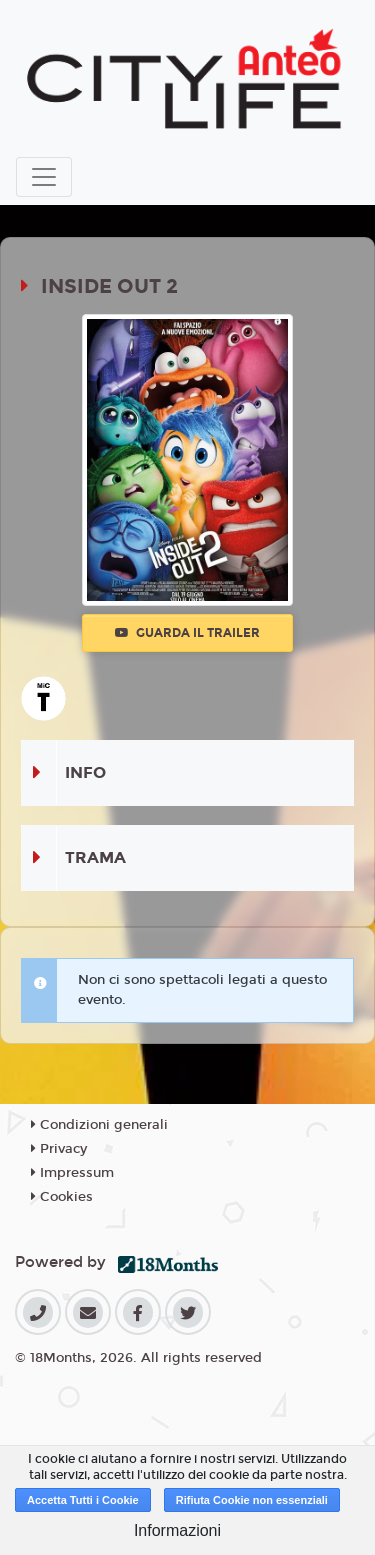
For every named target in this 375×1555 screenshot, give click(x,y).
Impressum (72, 1173)
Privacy (59, 1149)
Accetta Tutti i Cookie (83, 1500)
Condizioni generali (99, 1125)
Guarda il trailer (187, 633)
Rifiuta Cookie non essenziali (252, 1500)
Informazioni (177, 1530)
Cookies (62, 1197)
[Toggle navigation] (44, 177)
